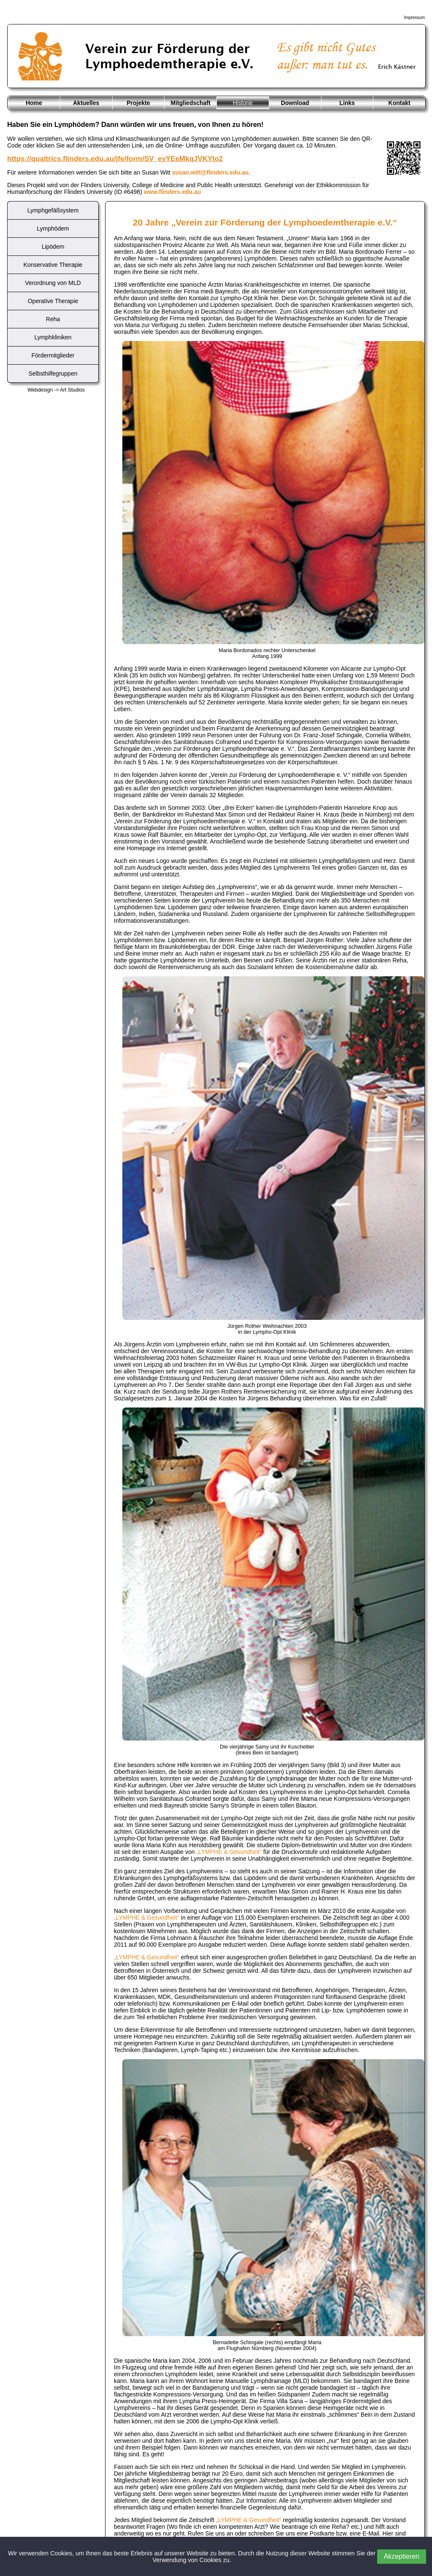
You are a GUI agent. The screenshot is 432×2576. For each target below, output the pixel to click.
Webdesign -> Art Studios (56, 390)
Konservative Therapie (53, 264)
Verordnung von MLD (53, 282)
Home (34, 102)
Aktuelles (86, 102)
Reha (53, 319)
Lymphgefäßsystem (53, 210)
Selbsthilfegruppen (53, 373)
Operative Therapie (53, 301)
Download (295, 102)
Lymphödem (53, 228)
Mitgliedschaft (191, 102)
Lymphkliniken (52, 337)
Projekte (138, 102)
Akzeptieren (402, 2556)
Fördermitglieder (53, 355)
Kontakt (399, 102)
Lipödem (53, 246)
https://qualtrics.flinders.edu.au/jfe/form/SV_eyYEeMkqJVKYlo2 (115, 159)
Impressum (414, 17)
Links (347, 102)
